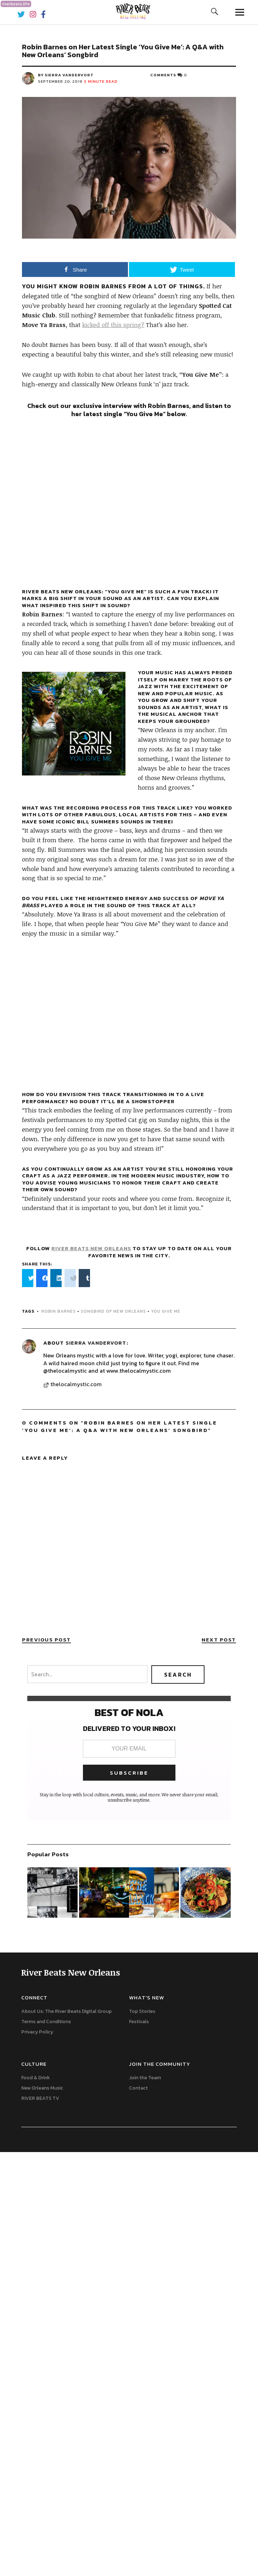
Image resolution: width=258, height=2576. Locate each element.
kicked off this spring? (113, 325)
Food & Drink (35, 2077)
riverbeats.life (16, 4)
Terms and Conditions (46, 2021)
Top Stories (142, 2011)
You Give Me (165, 1311)
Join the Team (145, 2077)
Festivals (139, 2021)
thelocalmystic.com (76, 1384)
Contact (138, 2088)
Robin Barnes (58, 1311)
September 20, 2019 (60, 81)
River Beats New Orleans (91, 1248)
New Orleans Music (42, 2088)
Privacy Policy (37, 2032)
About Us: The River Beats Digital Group (66, 2011)
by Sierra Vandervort (66, 75)
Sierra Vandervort (96, 1343)
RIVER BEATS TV (40, 2098)
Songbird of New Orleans (113, 1311)
